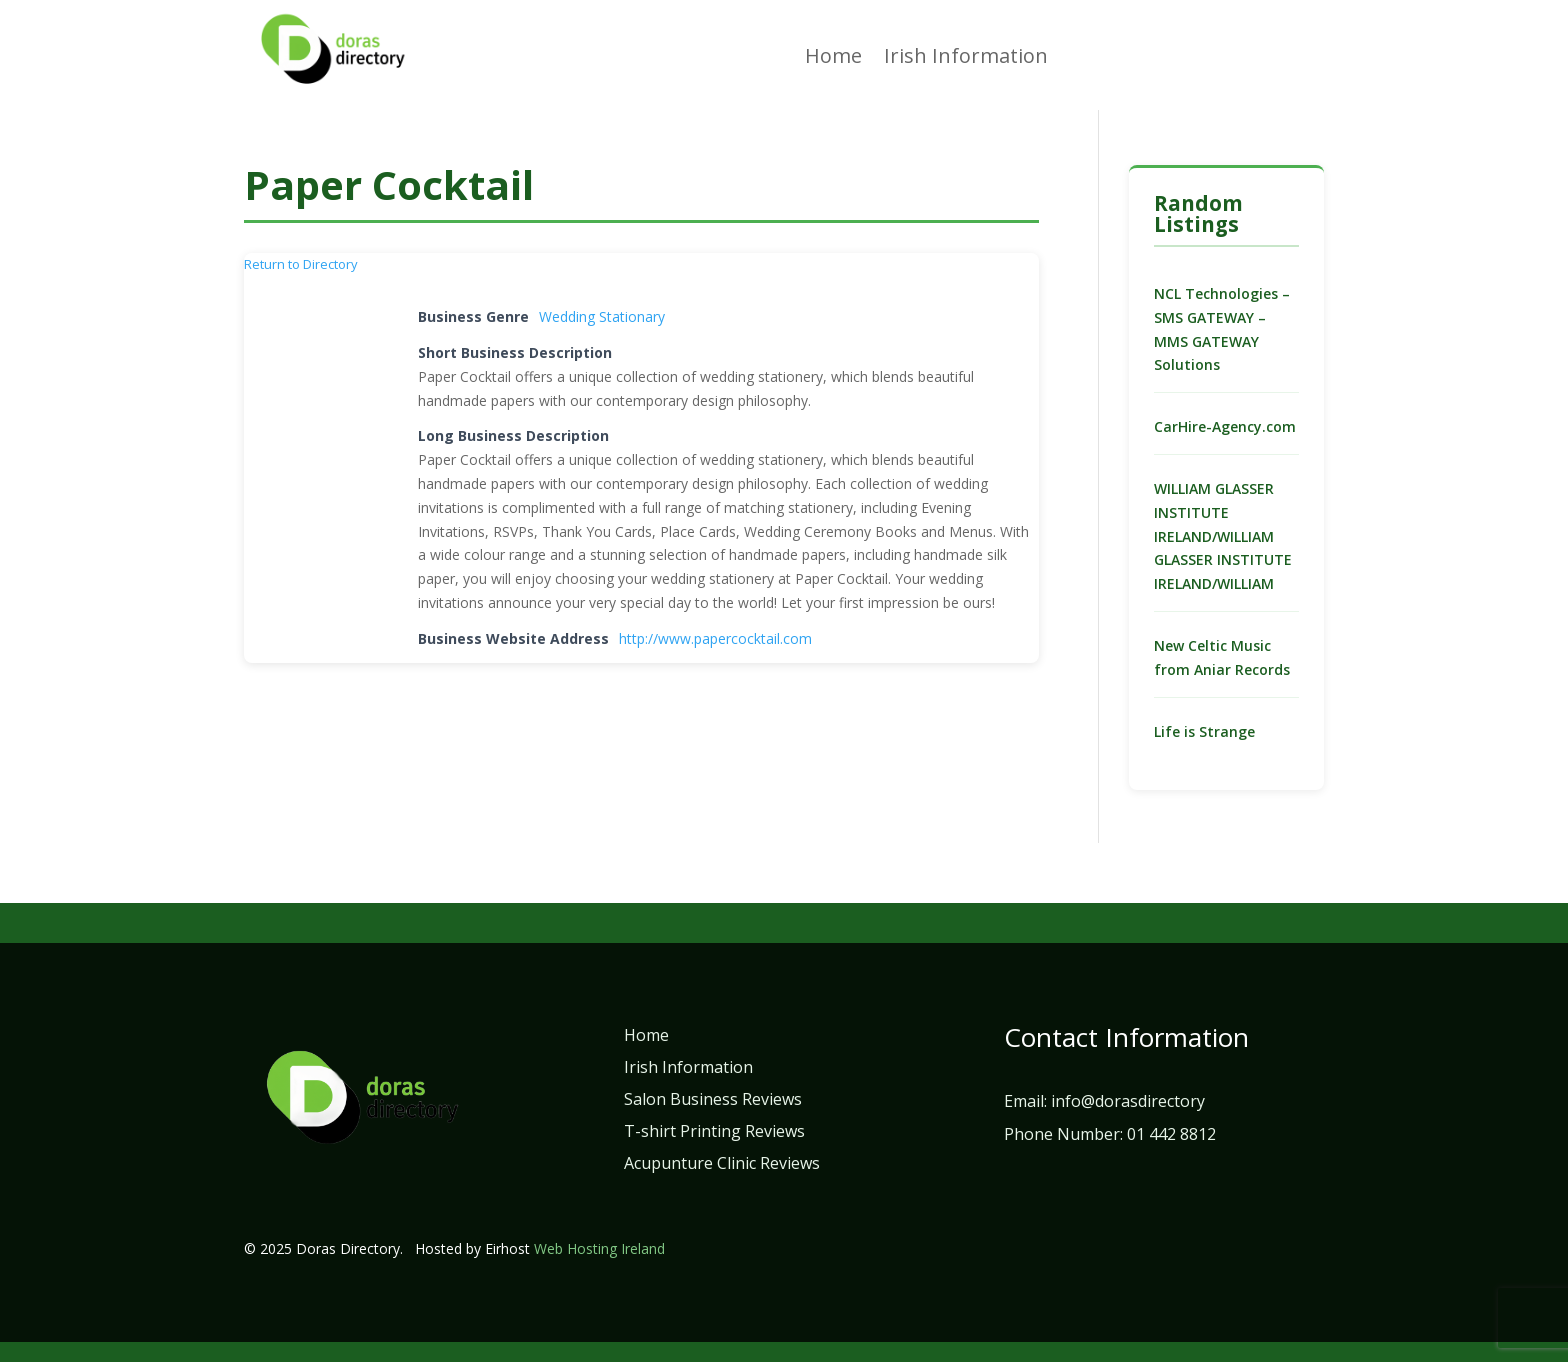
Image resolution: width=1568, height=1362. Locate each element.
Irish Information (966, 59)
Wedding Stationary (602, 316)
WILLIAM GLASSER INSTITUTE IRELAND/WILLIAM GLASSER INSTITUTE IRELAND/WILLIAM (1223, 536)
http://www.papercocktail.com (715, 638)
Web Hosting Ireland (599, 1248)
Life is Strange (1204, 731)
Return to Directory (301, 264)
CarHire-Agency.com (1225, 426)
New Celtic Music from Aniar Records (1222, 657)
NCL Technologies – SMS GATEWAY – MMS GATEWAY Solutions (1222, 329)
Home (833, 59)
